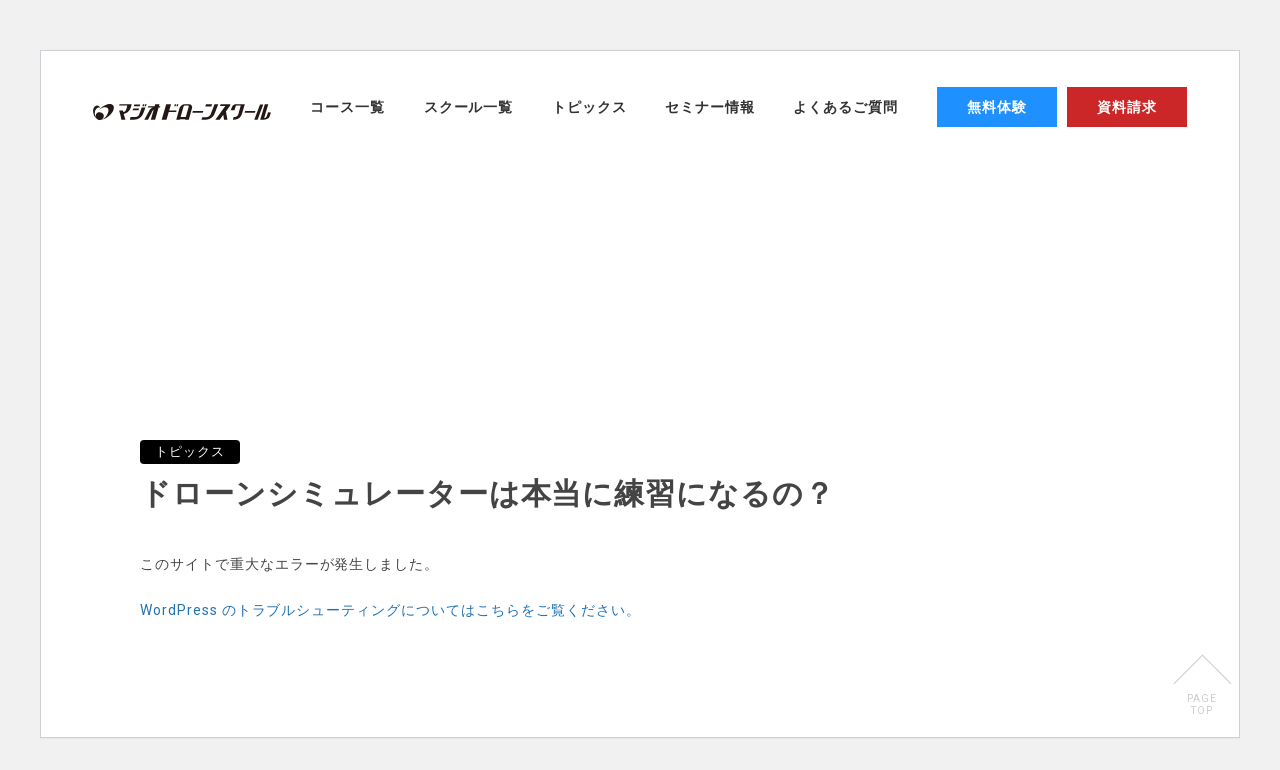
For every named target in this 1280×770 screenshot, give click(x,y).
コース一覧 (347, 107)
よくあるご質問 (845, 107)
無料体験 (997, 107)
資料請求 (1127, 107)
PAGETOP (1202, 704)
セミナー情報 (710, 107)
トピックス (589, 107)
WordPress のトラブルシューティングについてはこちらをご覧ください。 (390, 610)
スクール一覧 (469, 107)
